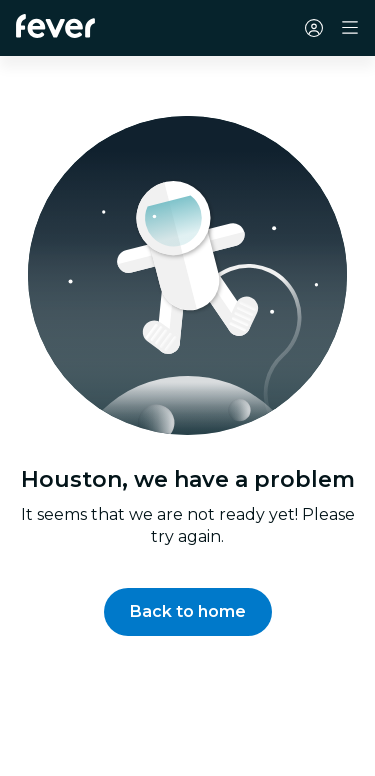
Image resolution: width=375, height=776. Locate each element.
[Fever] (55, 26)
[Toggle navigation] (350, 28)
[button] (188, 612)
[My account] (314, 28)
